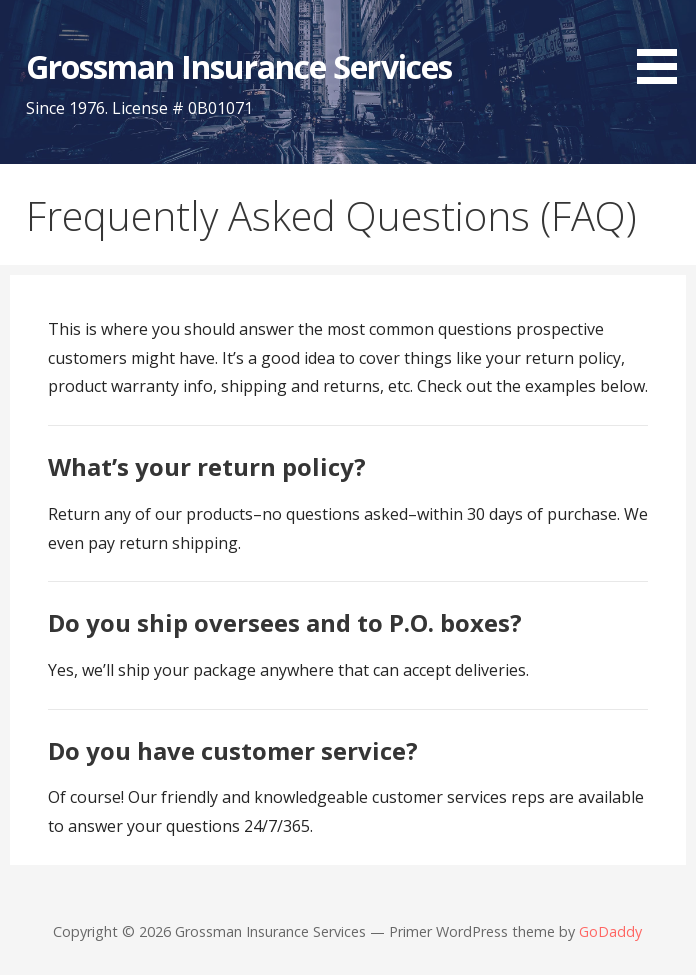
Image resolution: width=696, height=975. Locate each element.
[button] (664, 45)
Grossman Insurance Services (239, 66)
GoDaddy (610, 931)
